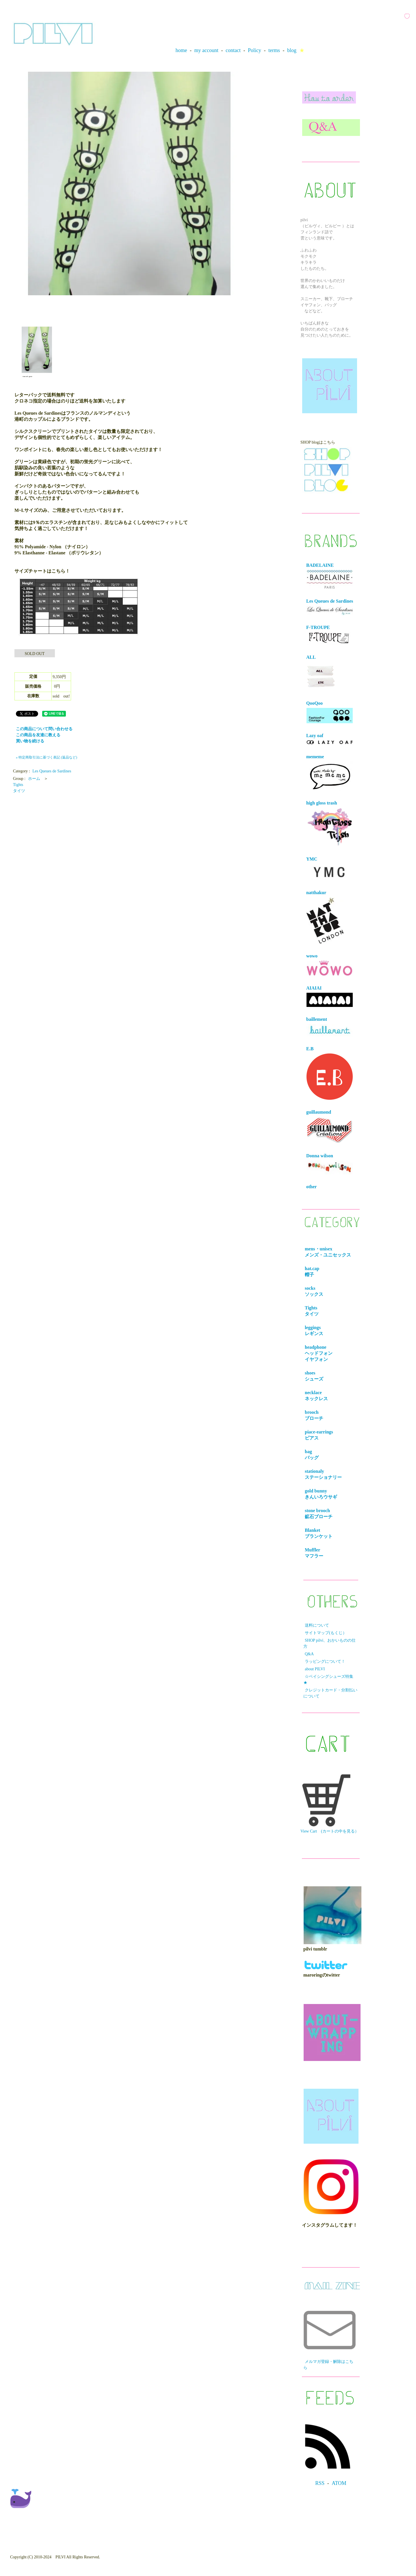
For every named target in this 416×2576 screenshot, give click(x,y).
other (311, 1186)
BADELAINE (329, 576)
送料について (317, 1625)
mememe (329, 772)
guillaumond (329, 1127)
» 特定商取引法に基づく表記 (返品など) (46, 757)
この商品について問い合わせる (44, 729)
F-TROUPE (328, 635)
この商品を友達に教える (38, 735)
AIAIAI (329, 996)
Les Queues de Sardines (51, 771)
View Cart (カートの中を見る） (329, 1803)
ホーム (34, 778)
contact (233, 50)
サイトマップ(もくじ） (326, 1633)
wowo (329, 964)
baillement (329, 1027)
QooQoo (329, 712)
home (181, 50)
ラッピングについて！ (325, 1661)
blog (291, 50)
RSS (319, 2483)
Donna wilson (329, 1164)
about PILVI (315, 1669)
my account (206, 50)
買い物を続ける (30, 741)
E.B (329, 1073)
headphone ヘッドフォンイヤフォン (320, 1353)
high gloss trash (329, 823)
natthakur (325, 917)
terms (274, 50)
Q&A (309, 1654)
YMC (329, 869)
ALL (321, 673)
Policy (254, 50)
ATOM (339, 2483)
